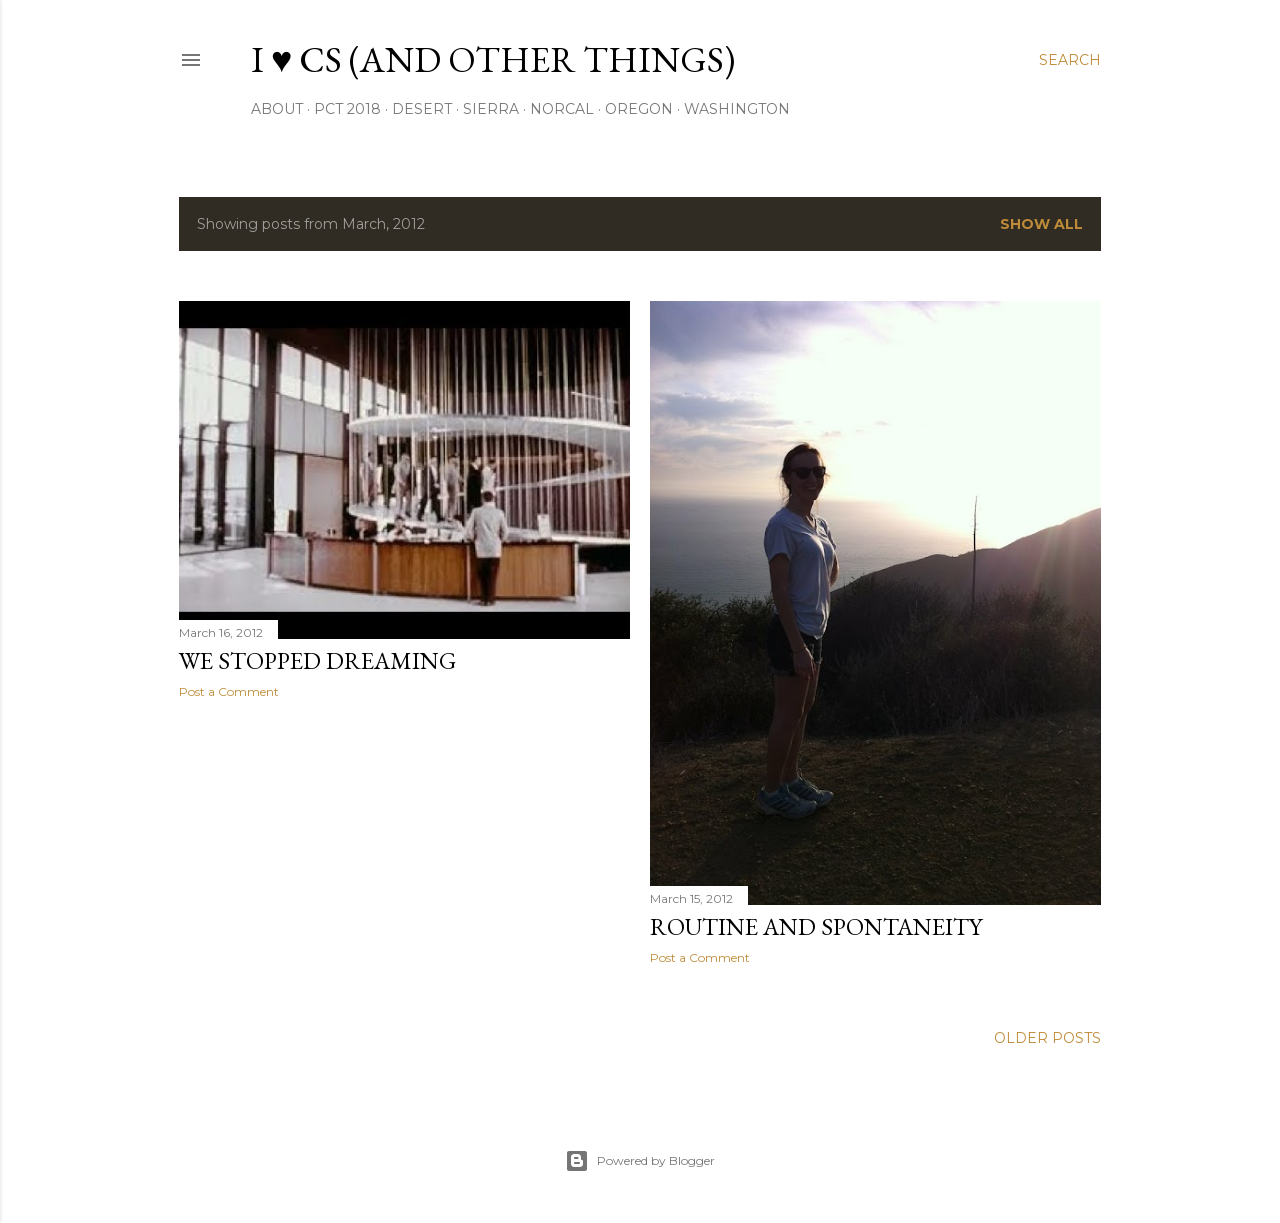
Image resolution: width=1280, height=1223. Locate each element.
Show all (1041, 224)
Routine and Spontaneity (816, 926)
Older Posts (1047, 1038)
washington (737, 109)
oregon (639, 109)
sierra (491, 109)
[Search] (1070, 60)
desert (422, 109)
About (277, 109)
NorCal (562, 109)
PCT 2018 (347, 109)
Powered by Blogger (640, 1161)
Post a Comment (229, 691)
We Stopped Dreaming (317, 660)
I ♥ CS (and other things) (493, 59)
